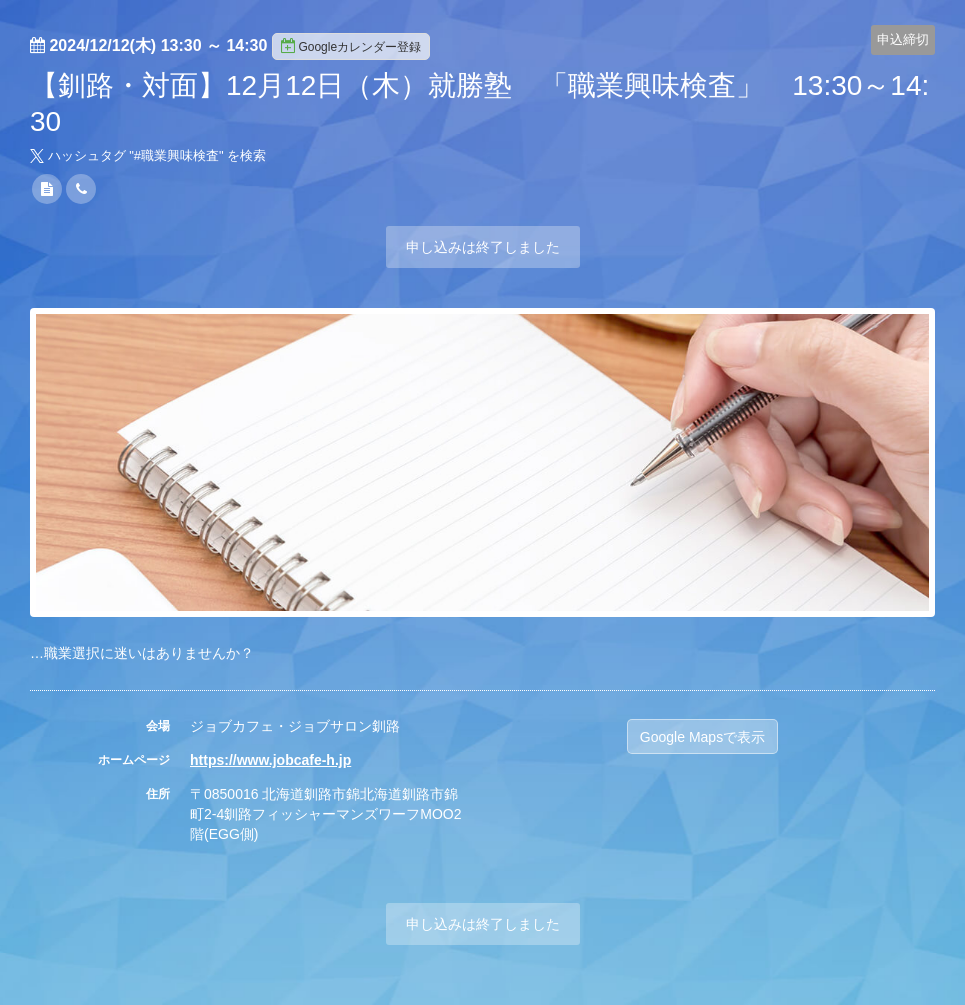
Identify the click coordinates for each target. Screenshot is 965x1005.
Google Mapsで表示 (702, 737)
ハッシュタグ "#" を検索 (148, 155)
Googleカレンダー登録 (351, 46)
